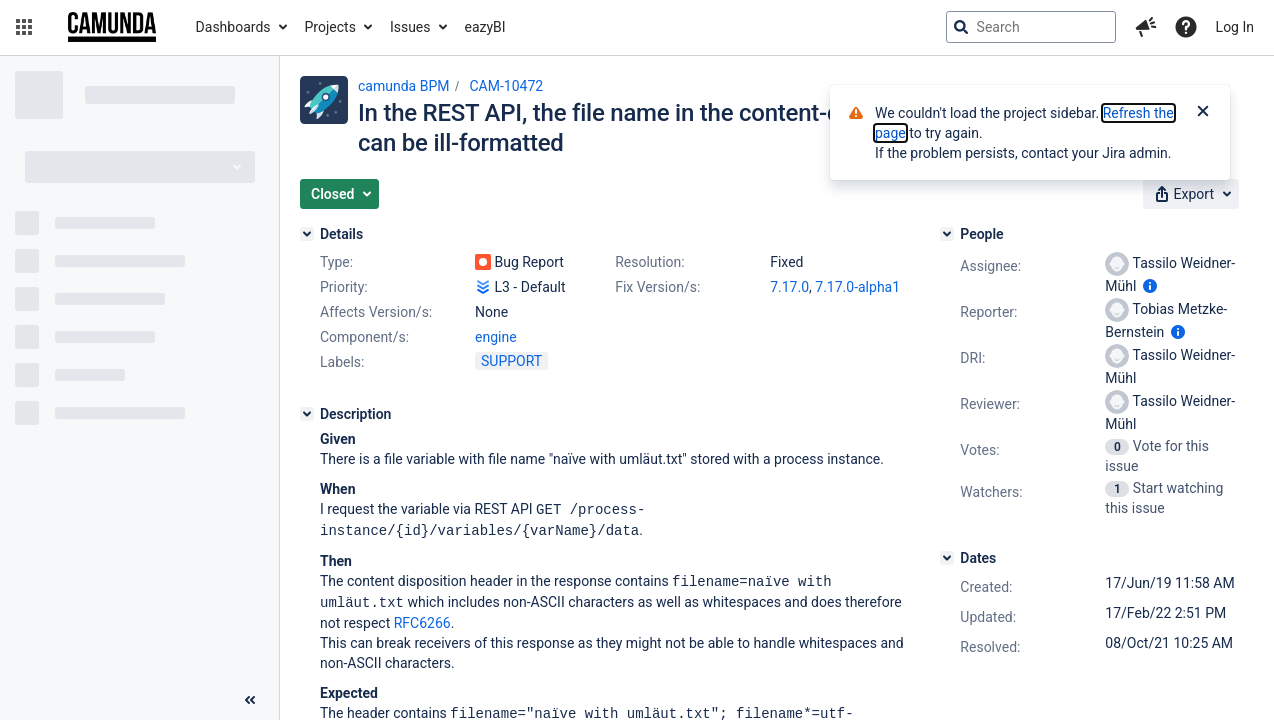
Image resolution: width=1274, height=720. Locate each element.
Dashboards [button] (233, 27)
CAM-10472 (506, 86)
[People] (947, 234)
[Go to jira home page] (112, 27)
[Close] (1203, 113)
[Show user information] (1150, 286)
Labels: (342, 362)
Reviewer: (990, 404)
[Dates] (947, 558)
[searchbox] (1031, 27)
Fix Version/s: (657, 287)
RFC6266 (422, 619)
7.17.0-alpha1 (857, 287)
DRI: (972, 358)
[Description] (307, 414)
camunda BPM (403, 86)
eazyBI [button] (485, 27)
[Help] (1186, 27)
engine (496, 337)
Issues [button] (410, 27)
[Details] (307, 234)
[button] (24, 27)
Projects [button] (330, 27)
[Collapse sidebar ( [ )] (250, 700)
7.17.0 (789, 287)
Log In (1235, 27)
